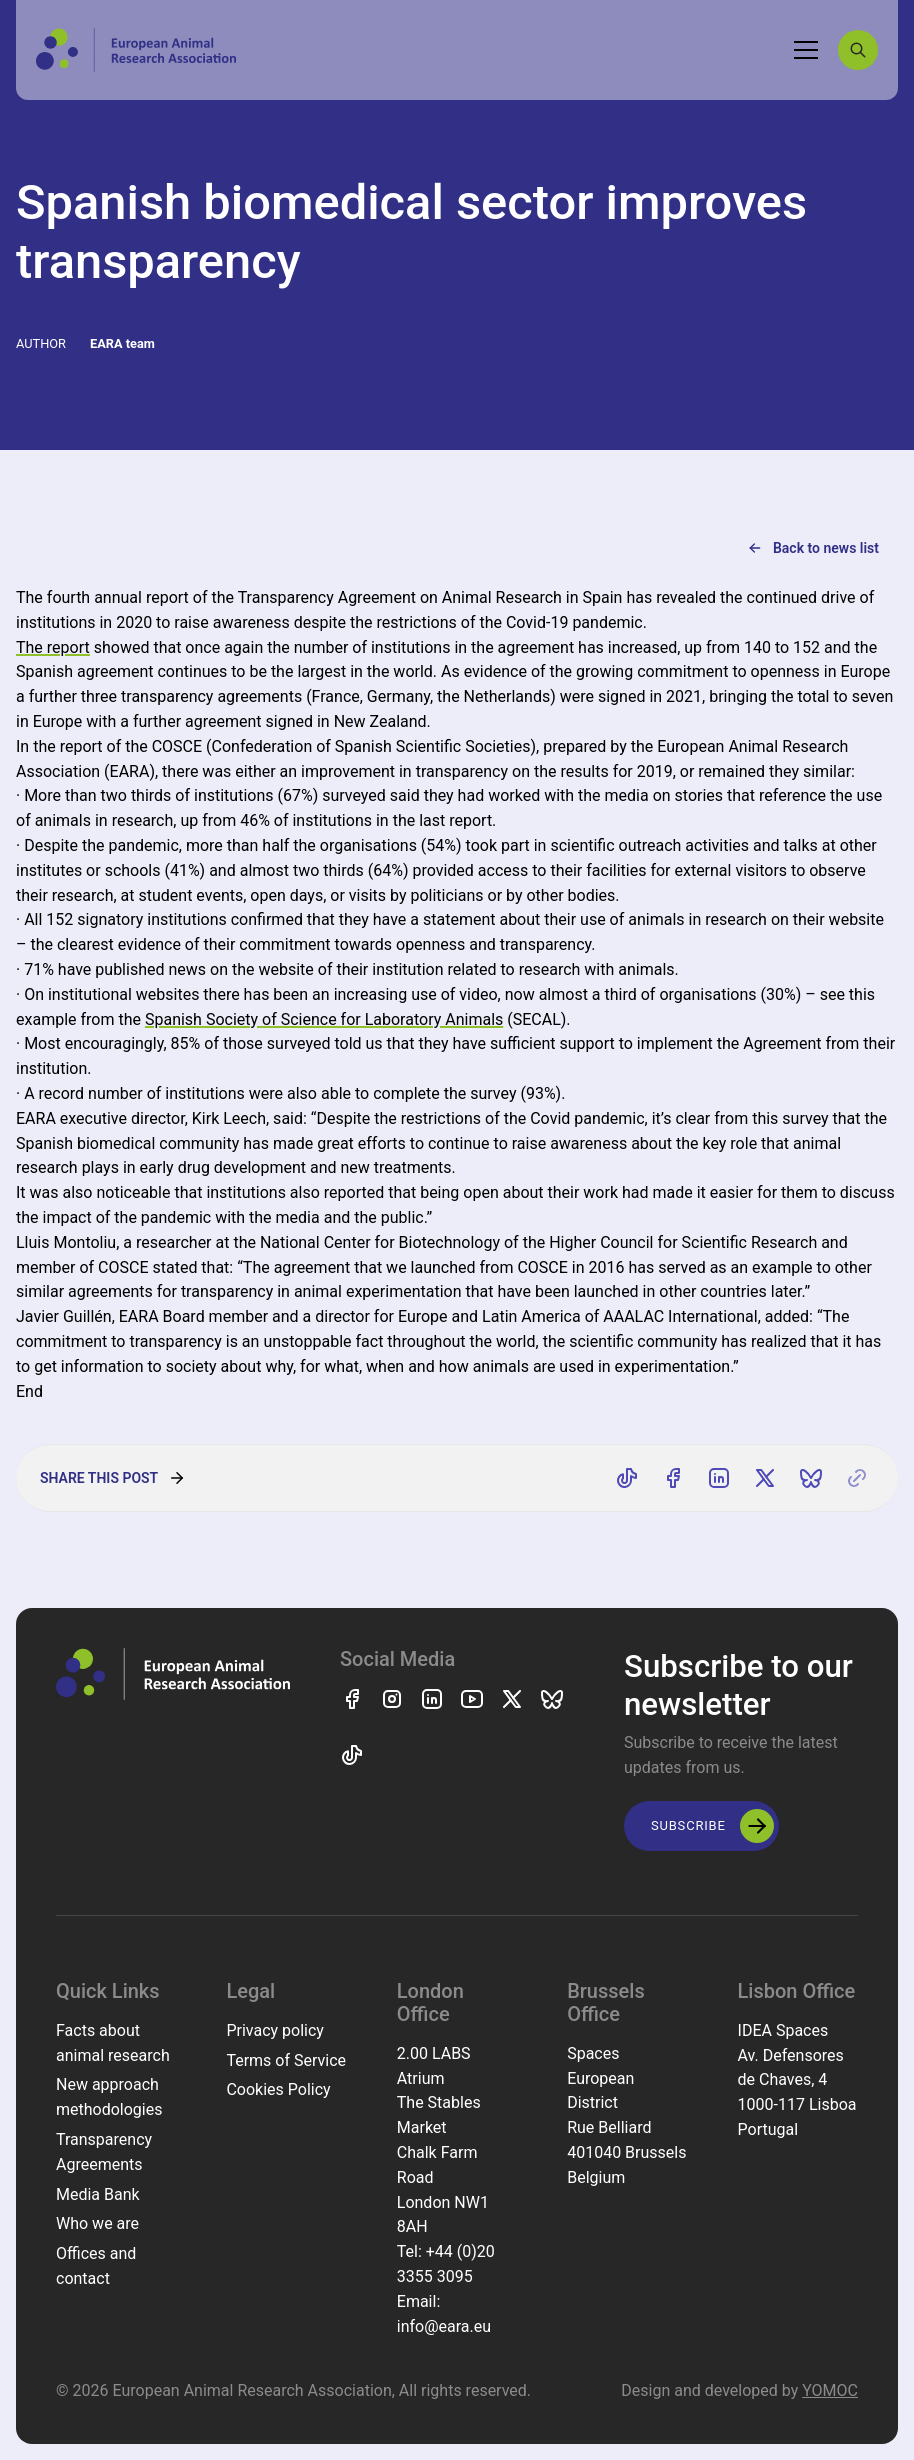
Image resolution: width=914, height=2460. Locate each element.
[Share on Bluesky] (811, 1478)
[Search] (858, 50)
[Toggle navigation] (806, 50)
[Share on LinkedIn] (719, 1478)
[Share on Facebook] (673, 1478)
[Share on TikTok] (627, 1478)
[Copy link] (857, 1478)
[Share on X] (765, 1478)
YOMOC (830, 2390)
